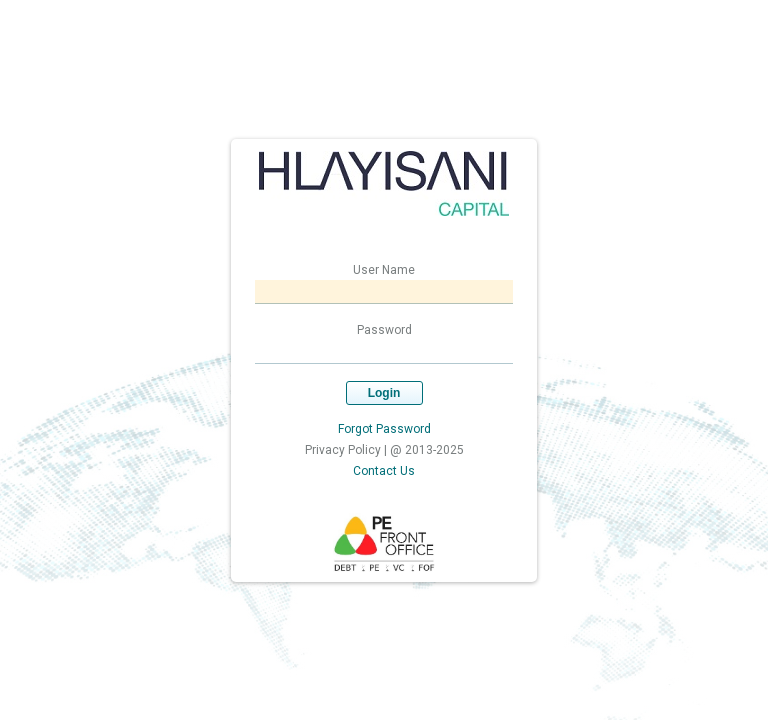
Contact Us (384, 471)
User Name (384, 270)
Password (384, 330)
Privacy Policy (343, 450)
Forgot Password (384, 429)
